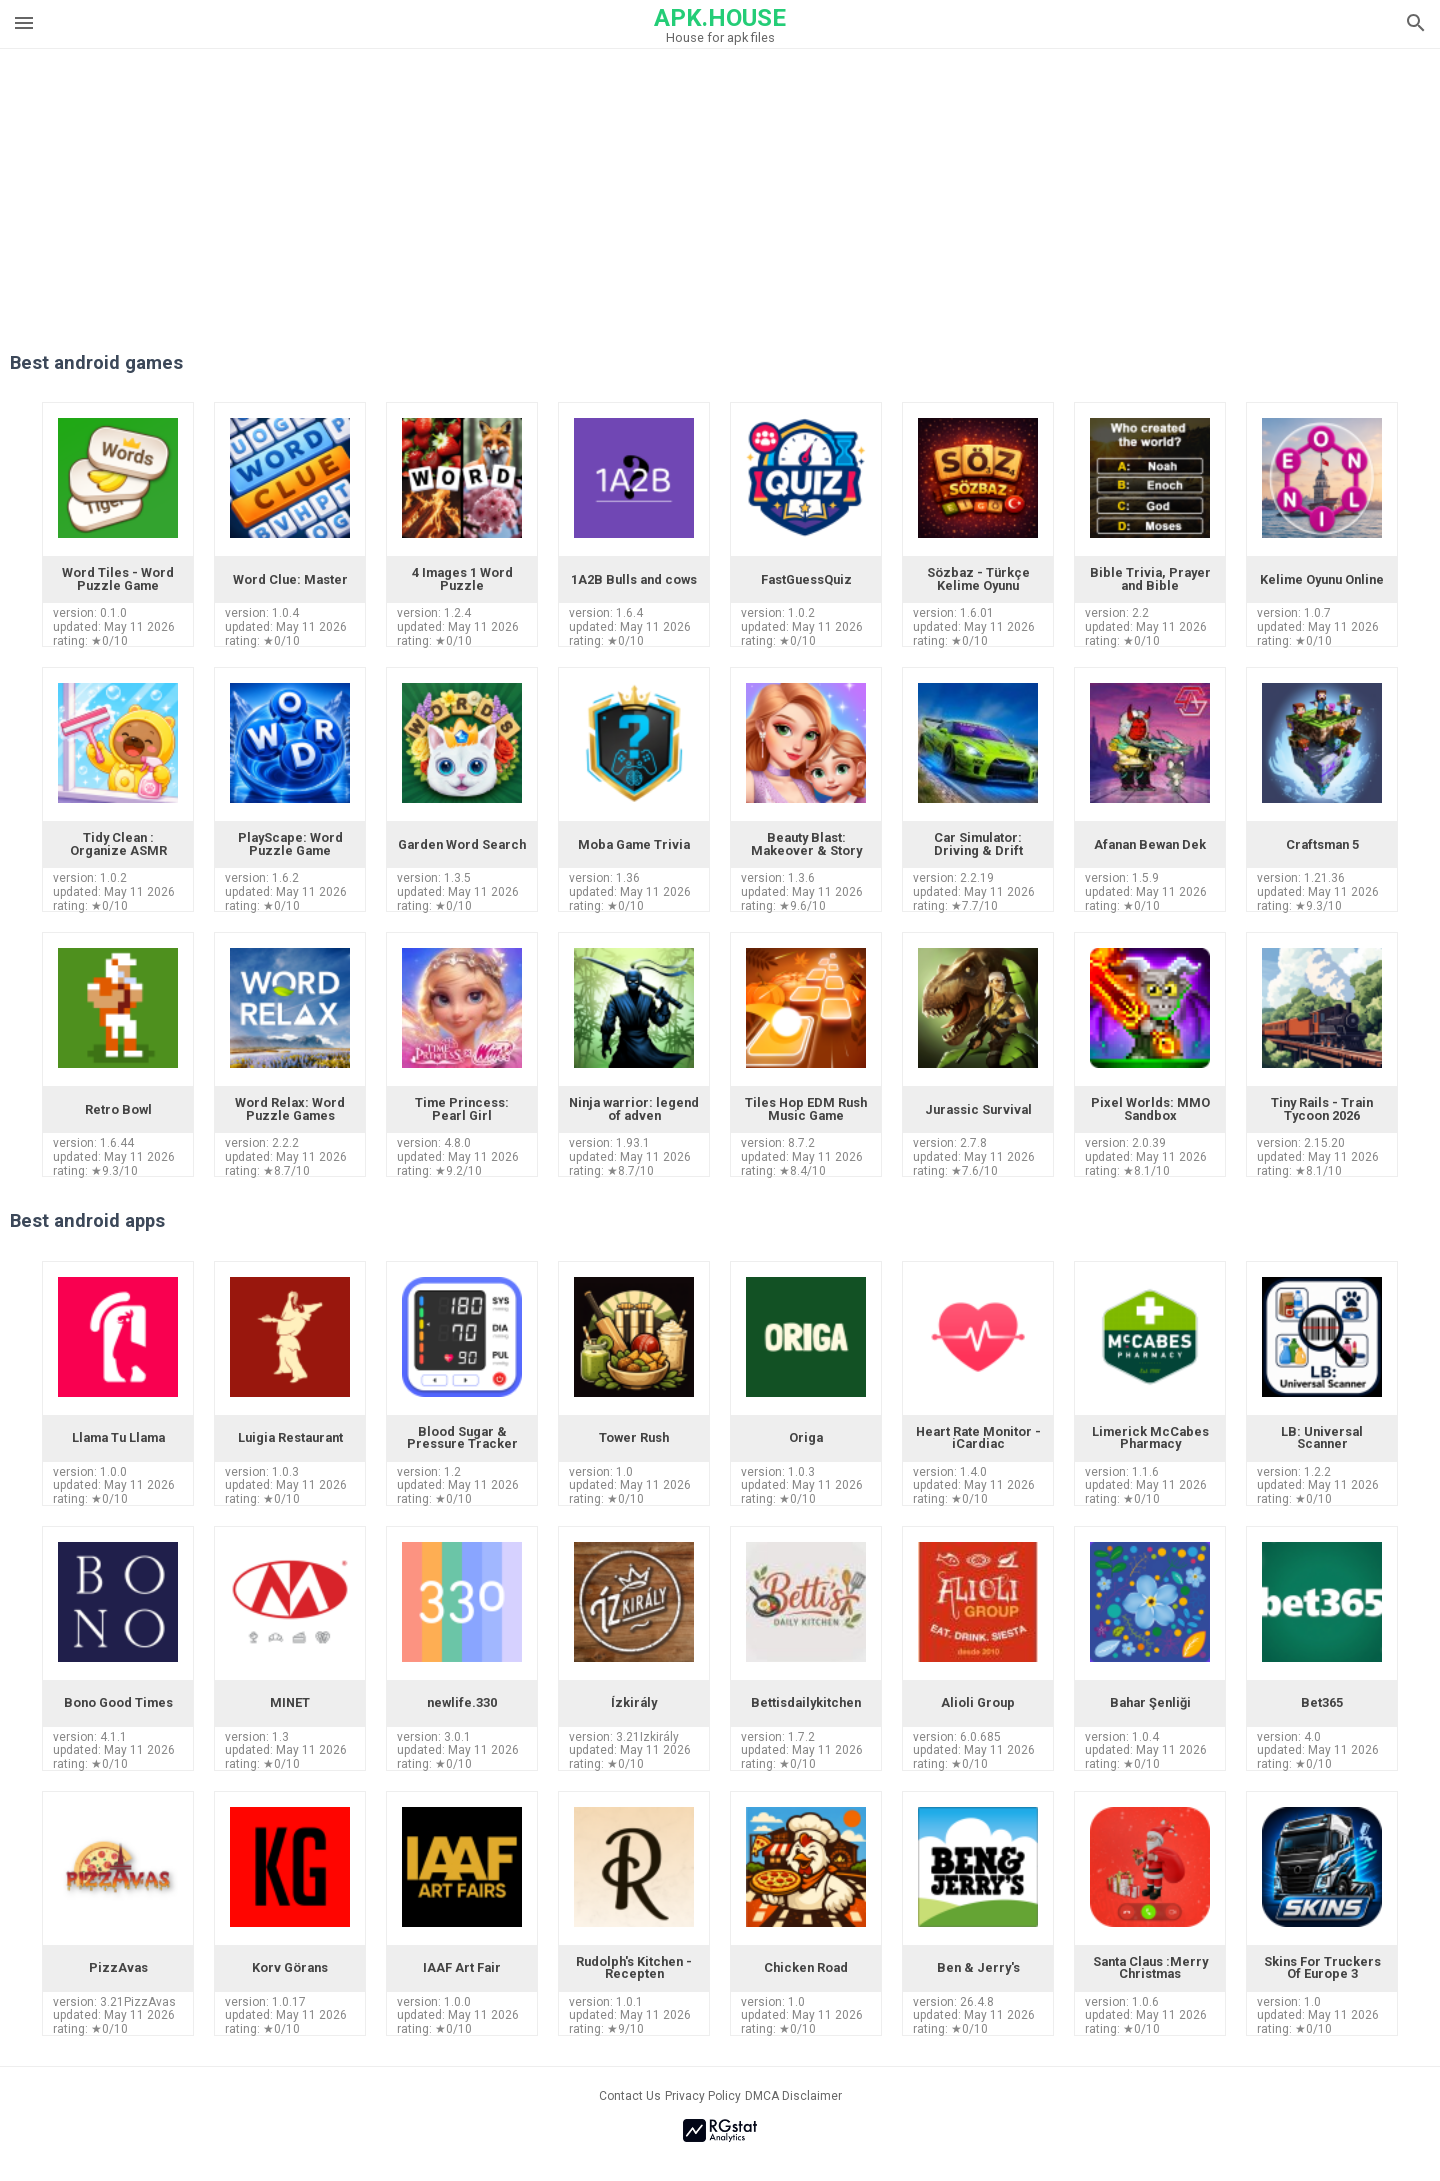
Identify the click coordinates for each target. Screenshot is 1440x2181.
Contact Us (630, 2096)
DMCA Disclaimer (793, 2096)
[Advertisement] (841, 189)
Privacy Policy (703, 2096)
